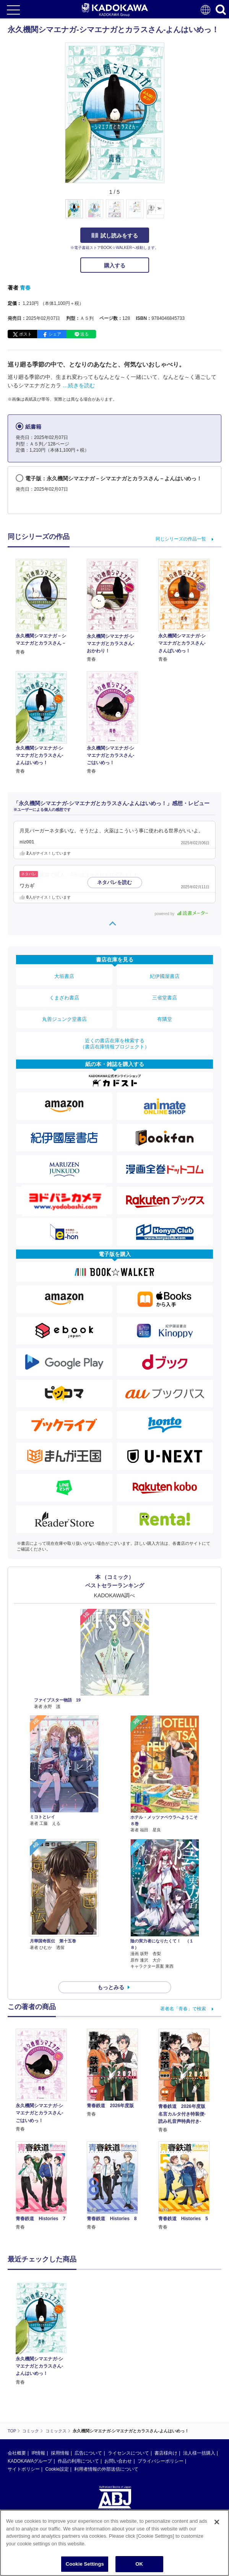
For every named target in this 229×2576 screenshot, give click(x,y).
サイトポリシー (24, 2469)
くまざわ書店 (64, 998)
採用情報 (60, 2453)
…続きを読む (79, 385)
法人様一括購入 (199, 2453)
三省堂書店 (164, 998)
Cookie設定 (56, 2469)
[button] (169, 213)
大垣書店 (64, 976)
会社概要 (17, 2453)
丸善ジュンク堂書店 (64, 1019)
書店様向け (165, 2453)
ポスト (25, 334)
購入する (114, 265)
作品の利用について (78, 2461)
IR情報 (38, 2453)
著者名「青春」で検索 (183, 2008)
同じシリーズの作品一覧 (181, 539)
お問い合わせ (118, 2461)
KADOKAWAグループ (30, 2461)
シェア (55, 334)
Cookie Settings (85, 2564)
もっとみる (110, 1987)
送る (84, 334)
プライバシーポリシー (161, 2461)
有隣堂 (164, 1019)
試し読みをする (114, 236)
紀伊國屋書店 (165, 976)
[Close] (216, 2522)
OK (139, 2564)
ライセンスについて (128, 2453)
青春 (25, 288)
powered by (181, 914)
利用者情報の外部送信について (106, 2469)
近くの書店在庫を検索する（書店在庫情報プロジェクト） (114, 1044)
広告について (88, 2453)
